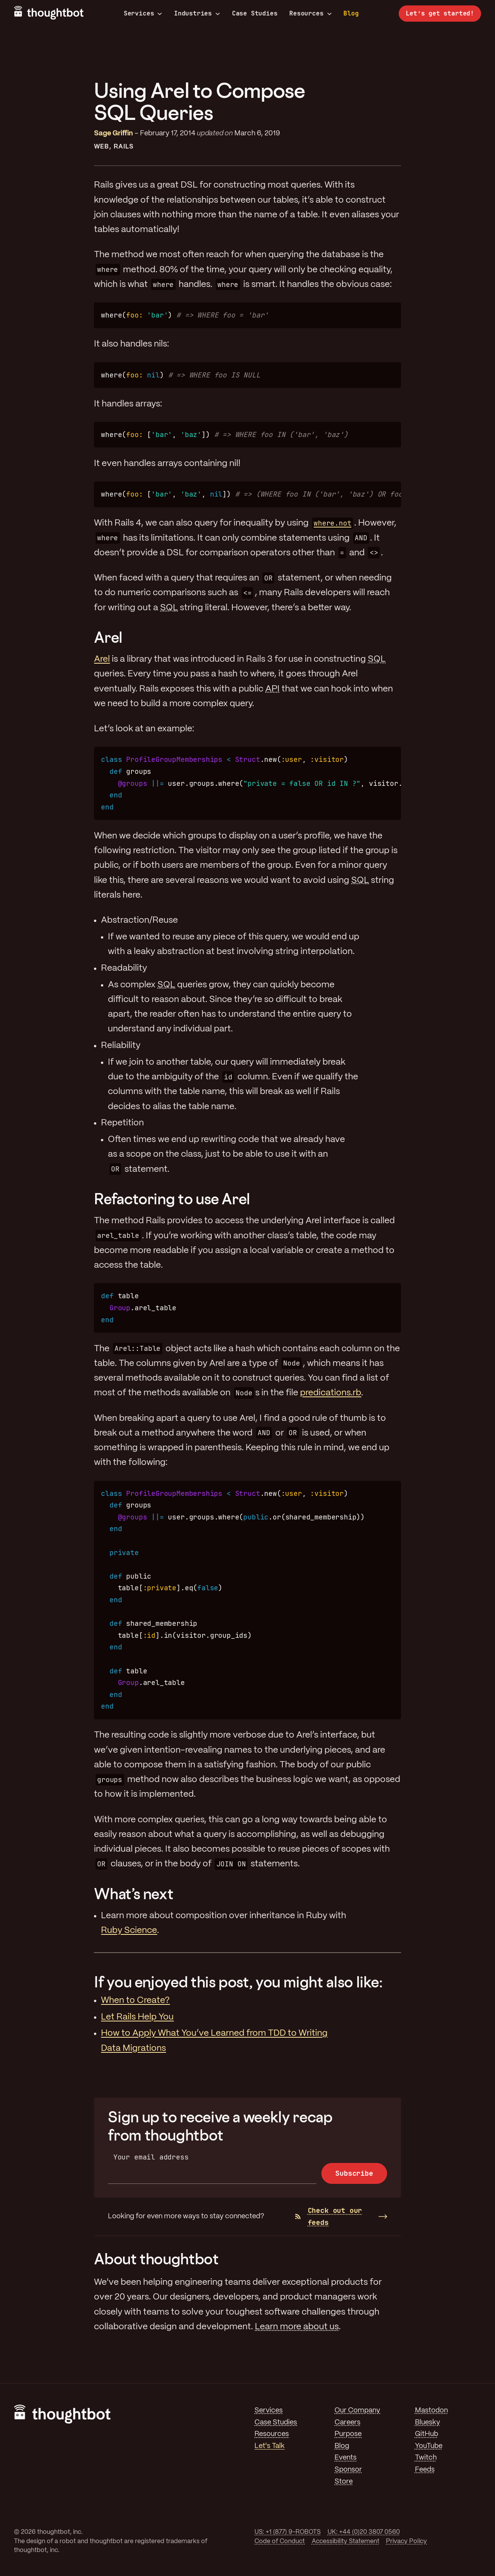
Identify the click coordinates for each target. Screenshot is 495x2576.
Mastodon (431, 2410)
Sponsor (348, 2469)
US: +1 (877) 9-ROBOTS (287, 2532)
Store (344, 2481)
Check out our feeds (328, 2216)
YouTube (428, 2446)
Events (346, 2457)
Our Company (357, 2410)
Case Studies (255, 13)
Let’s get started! (440, 13)
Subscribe (354, 2173)
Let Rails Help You (137, 2017)
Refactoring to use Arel (172, 1199)
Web (101, 147)
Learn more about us (297, 2327)
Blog (350, 13)
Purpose (348, 2434)
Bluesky (427, 2422)
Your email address (151, 2157)
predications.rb (330, 1393)
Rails (123, 147)
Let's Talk (269, 2446)
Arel (108, 637)
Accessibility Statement (345, 2541)
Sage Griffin (113, 133)
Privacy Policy (406, 2541)
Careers (347, 2422)
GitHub (426, 2434)
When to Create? (135, 2000)
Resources (310, 13)
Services (143, 13)
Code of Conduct (279, 2541)
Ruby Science (129, 1930)
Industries (197, 13)
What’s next (133, 1894)
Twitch (426, 2457)
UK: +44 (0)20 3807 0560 (364, 2532)
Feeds (425, 2469)
